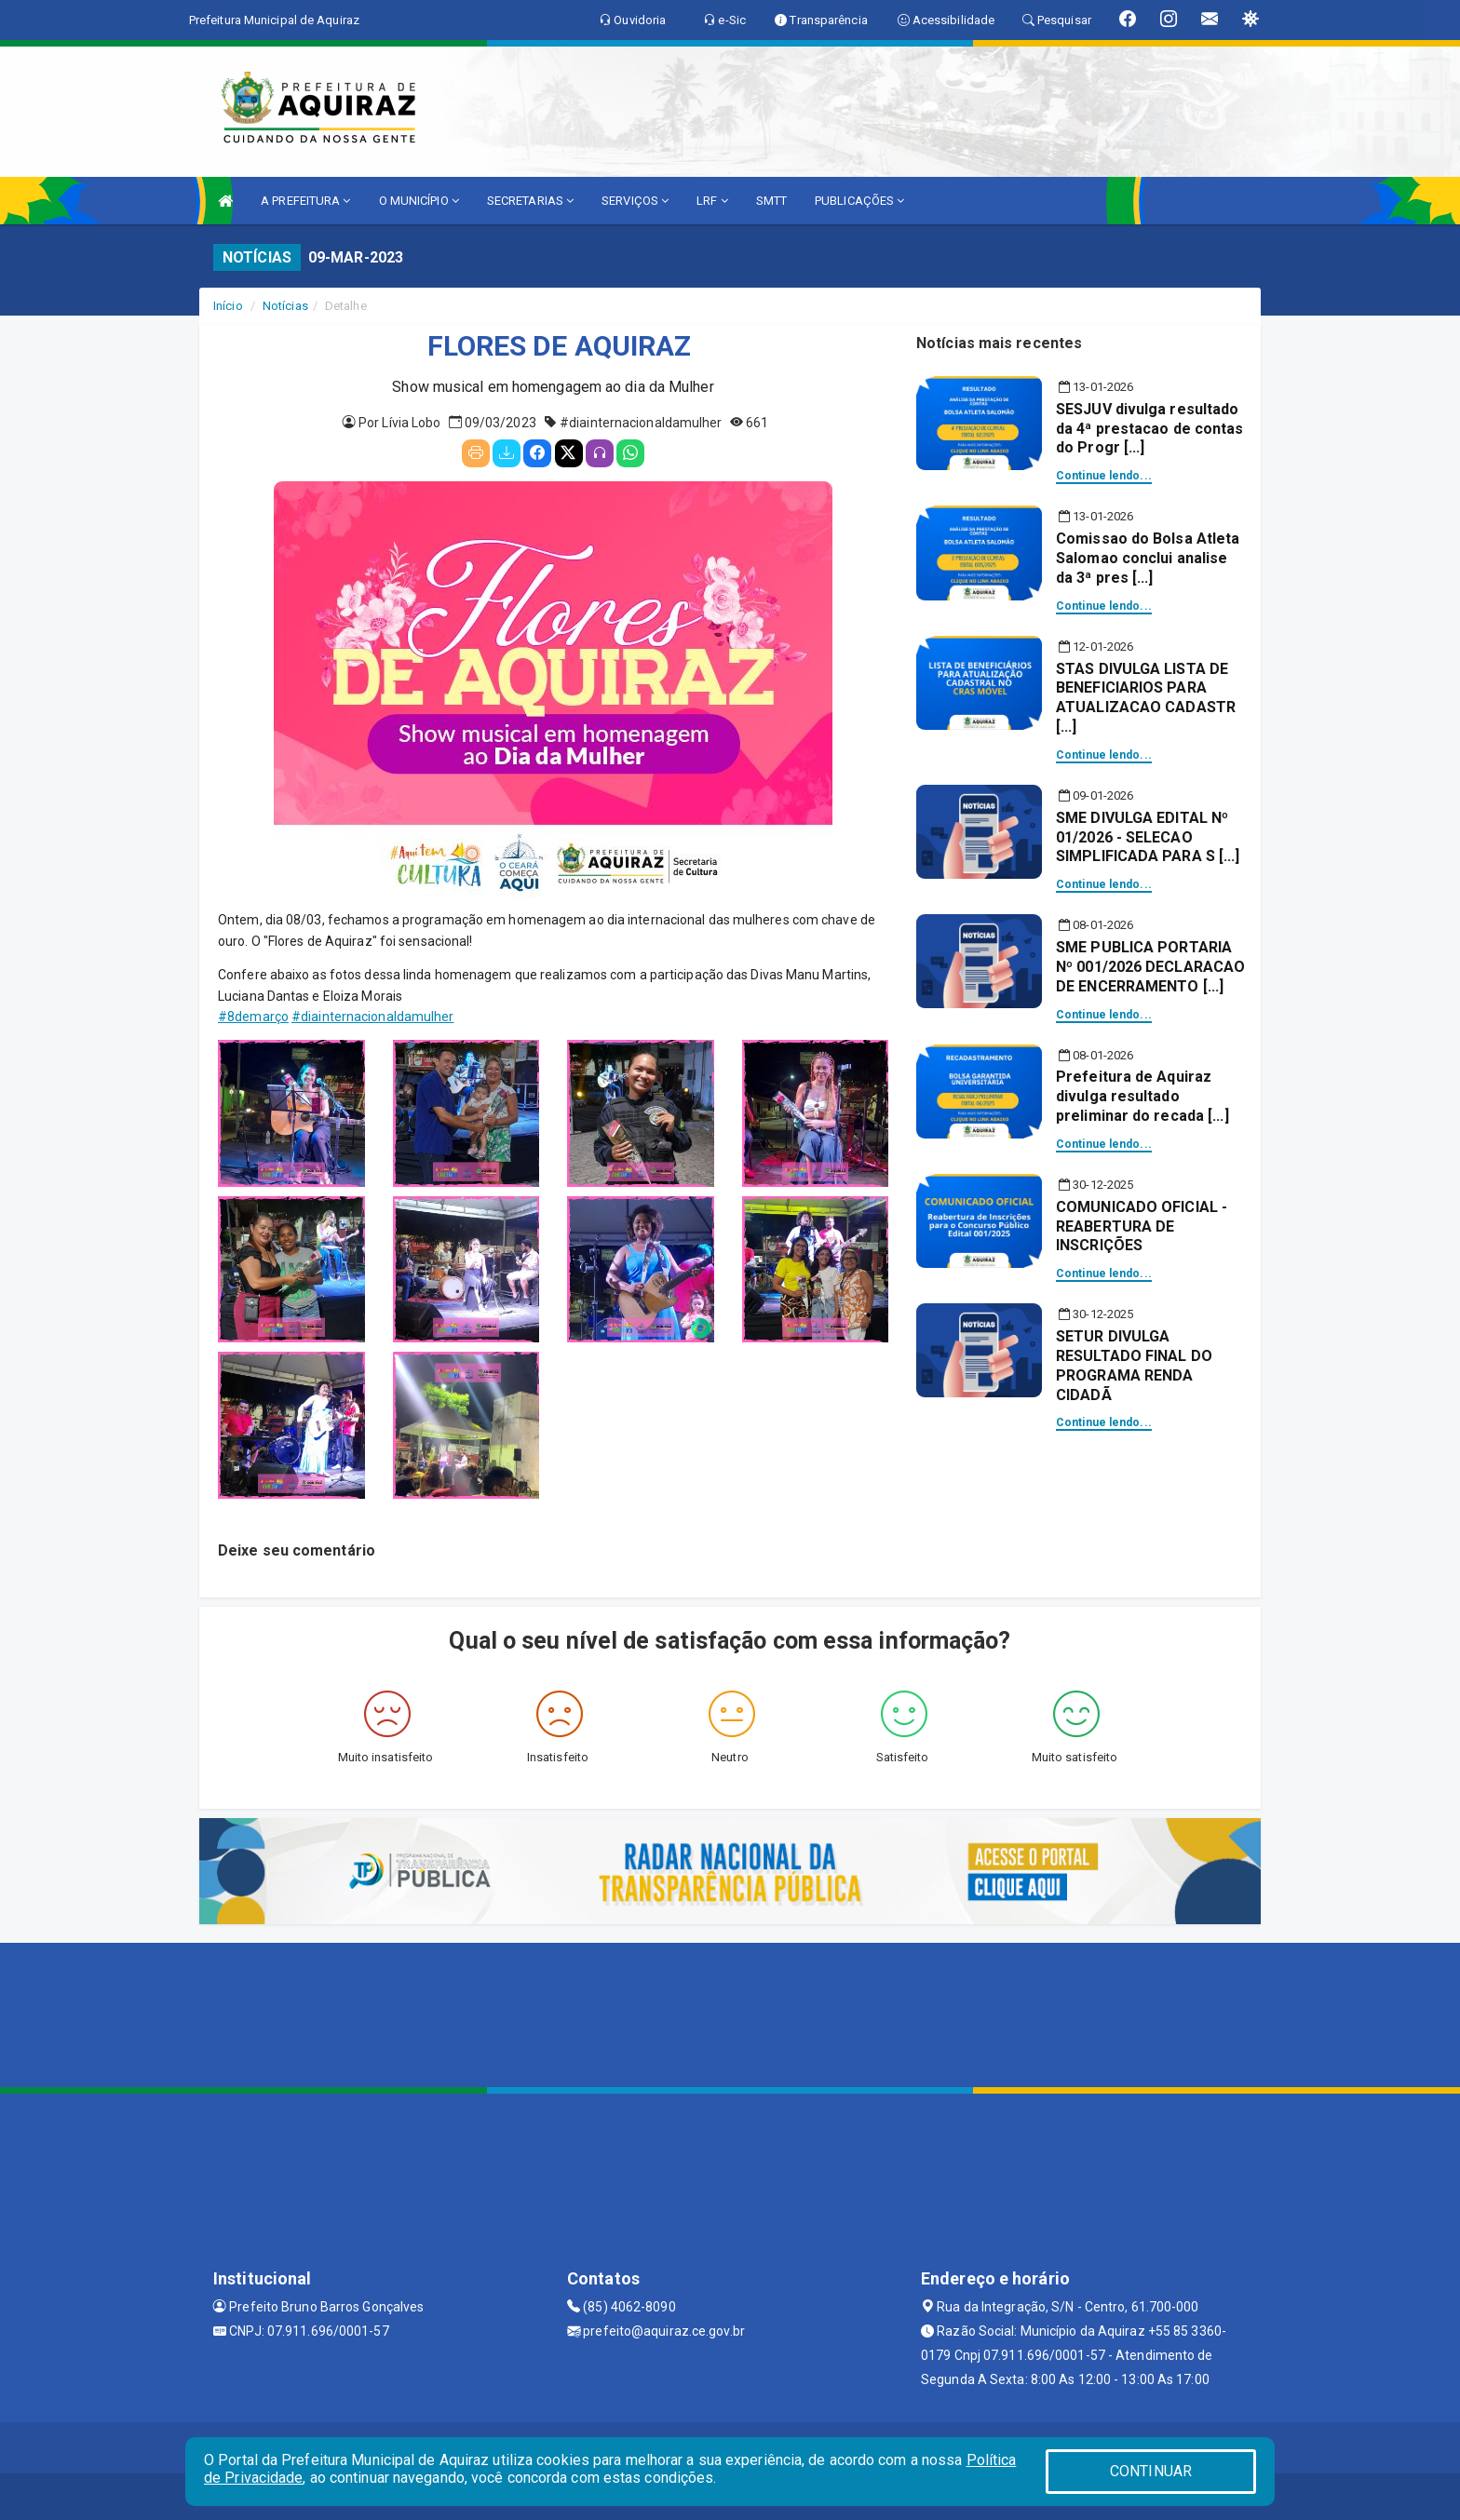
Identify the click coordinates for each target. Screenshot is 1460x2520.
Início (228, 306)
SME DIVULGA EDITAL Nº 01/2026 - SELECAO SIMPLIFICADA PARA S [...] (1148, 837)
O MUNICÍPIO (419, 201)
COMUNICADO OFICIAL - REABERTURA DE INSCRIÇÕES (1141, 1226)
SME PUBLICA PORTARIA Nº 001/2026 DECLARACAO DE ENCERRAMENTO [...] (1150, 966)
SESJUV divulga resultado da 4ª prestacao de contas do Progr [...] (1150, 428)
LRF (712, 201)
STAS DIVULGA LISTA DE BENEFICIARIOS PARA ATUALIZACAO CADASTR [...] (1146, 697)
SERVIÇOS (635, 201)
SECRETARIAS (530, 201)
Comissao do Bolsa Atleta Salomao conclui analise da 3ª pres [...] (1147, 558)
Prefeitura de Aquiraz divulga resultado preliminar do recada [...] (1142, 1096)
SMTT (771, 201)
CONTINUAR (1151, 2471)
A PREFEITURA (305, 201)
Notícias (285, 306)
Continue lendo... (1104, 475)
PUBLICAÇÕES (859, 201)
